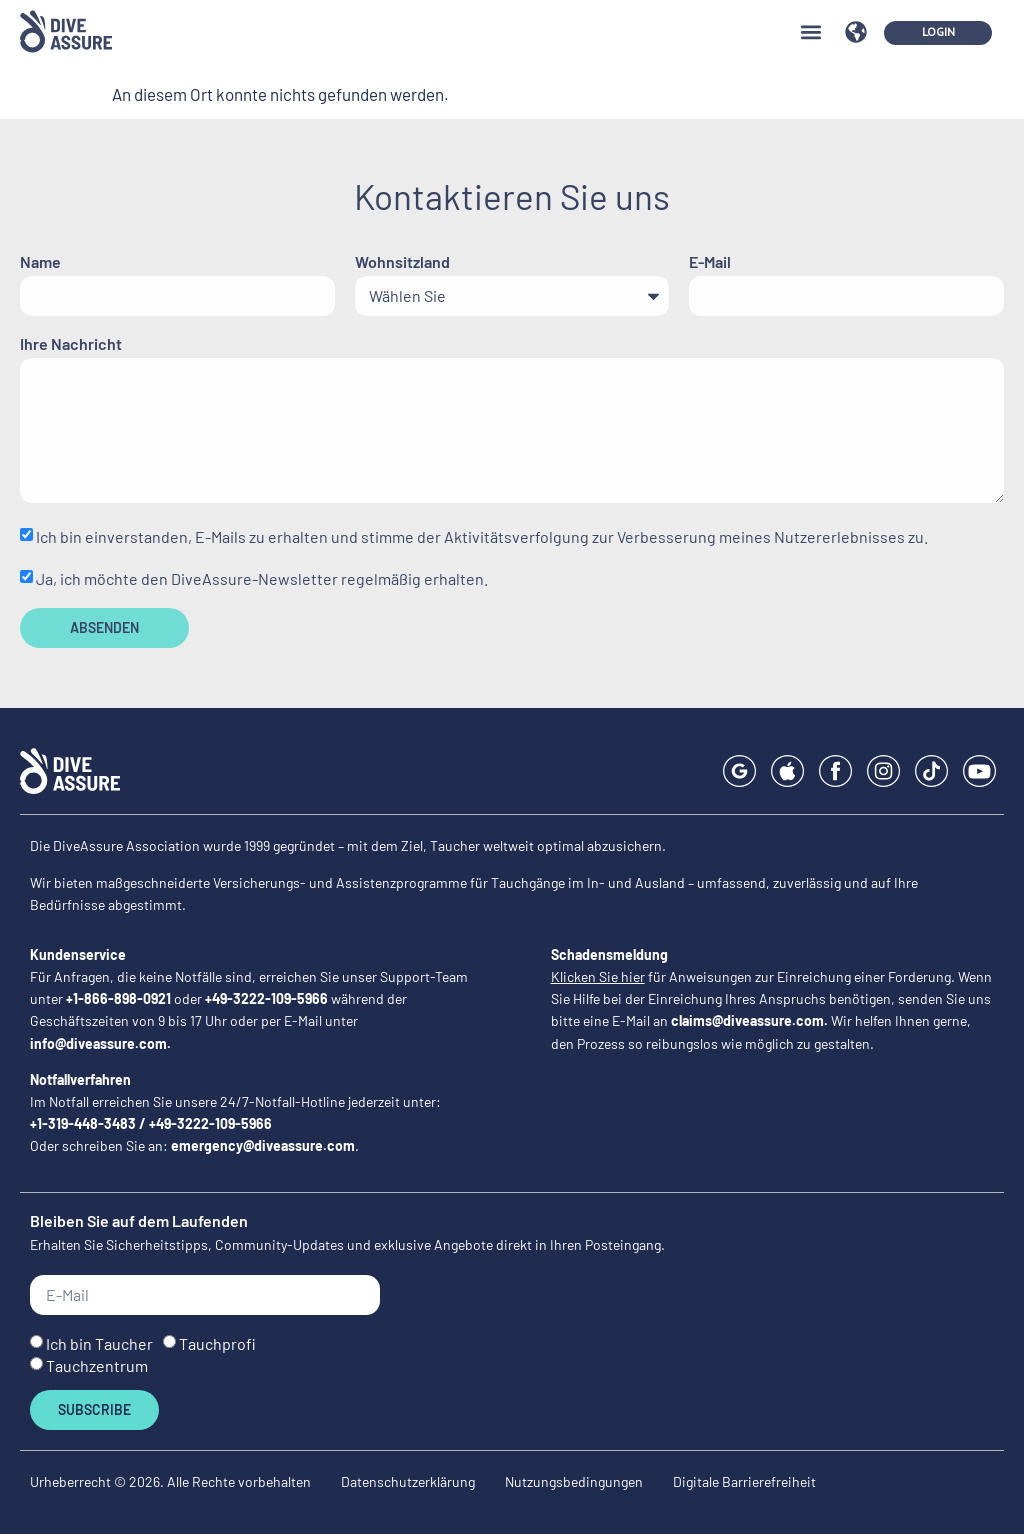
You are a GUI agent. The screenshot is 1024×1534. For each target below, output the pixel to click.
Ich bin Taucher (99, 1343)
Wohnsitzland (402, 262)
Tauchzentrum (97, 1365)
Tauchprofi (217, 1343)
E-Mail (710, 262)
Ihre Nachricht (71, 344)
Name (40, 262)
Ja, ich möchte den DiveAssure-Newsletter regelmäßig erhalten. (262, 578)
